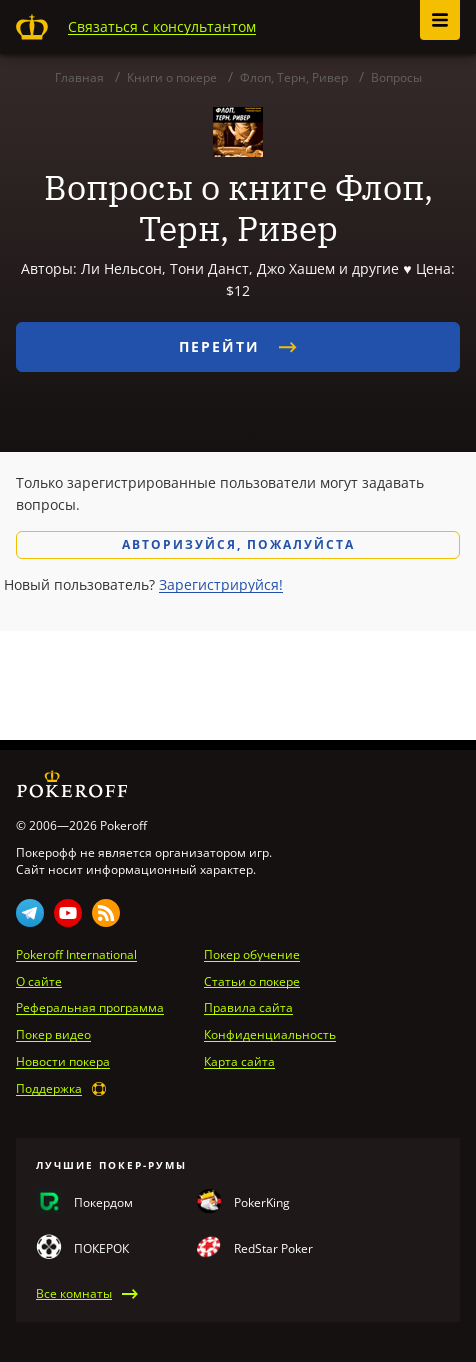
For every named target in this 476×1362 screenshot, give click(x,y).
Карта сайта (239, 1062)
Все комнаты (74, 1294)
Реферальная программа (90, 1008)
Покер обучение (252, 955)
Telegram (30, 913)
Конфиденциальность (270, 1035)
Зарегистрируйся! (221, 584)
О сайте (39, 982)
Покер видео (53, 1035)
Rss (106, 913)
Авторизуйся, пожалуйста (238, 544)
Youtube (68, 913)
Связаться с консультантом (162, 26)
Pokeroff (32, 27)
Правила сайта (248, 1008)
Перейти (238, 346)
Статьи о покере (252, 982)
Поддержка (49, 1089)
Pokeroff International (76, 955)
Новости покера (63, 1062)
